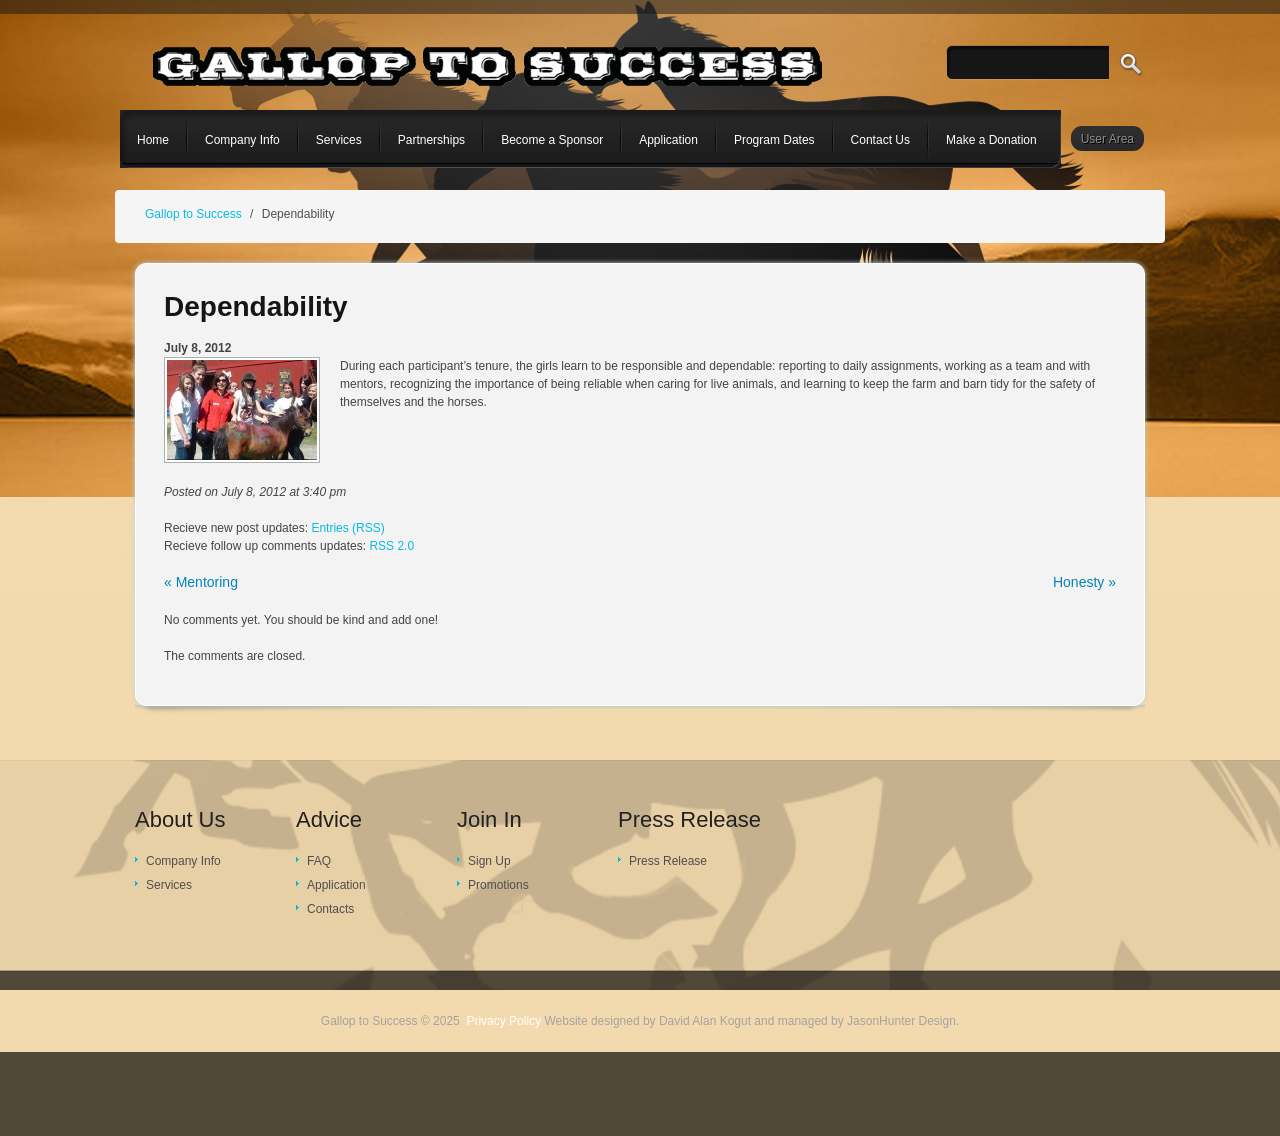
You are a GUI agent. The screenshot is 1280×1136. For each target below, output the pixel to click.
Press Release (668, 861)
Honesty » (1084, 582)
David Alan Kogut (705, 1021)
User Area (1107, 139)
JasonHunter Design (901, 1021)
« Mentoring (201, 582)
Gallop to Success (193, 214)
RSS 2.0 (391, 546)
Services (169, 885)
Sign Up (489, 861)
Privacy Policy (503, 1021)
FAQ (319, 861)
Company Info (183, 861)
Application (336, 885)
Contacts (330, 909)
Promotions (498, 885)
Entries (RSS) (347, 528)
